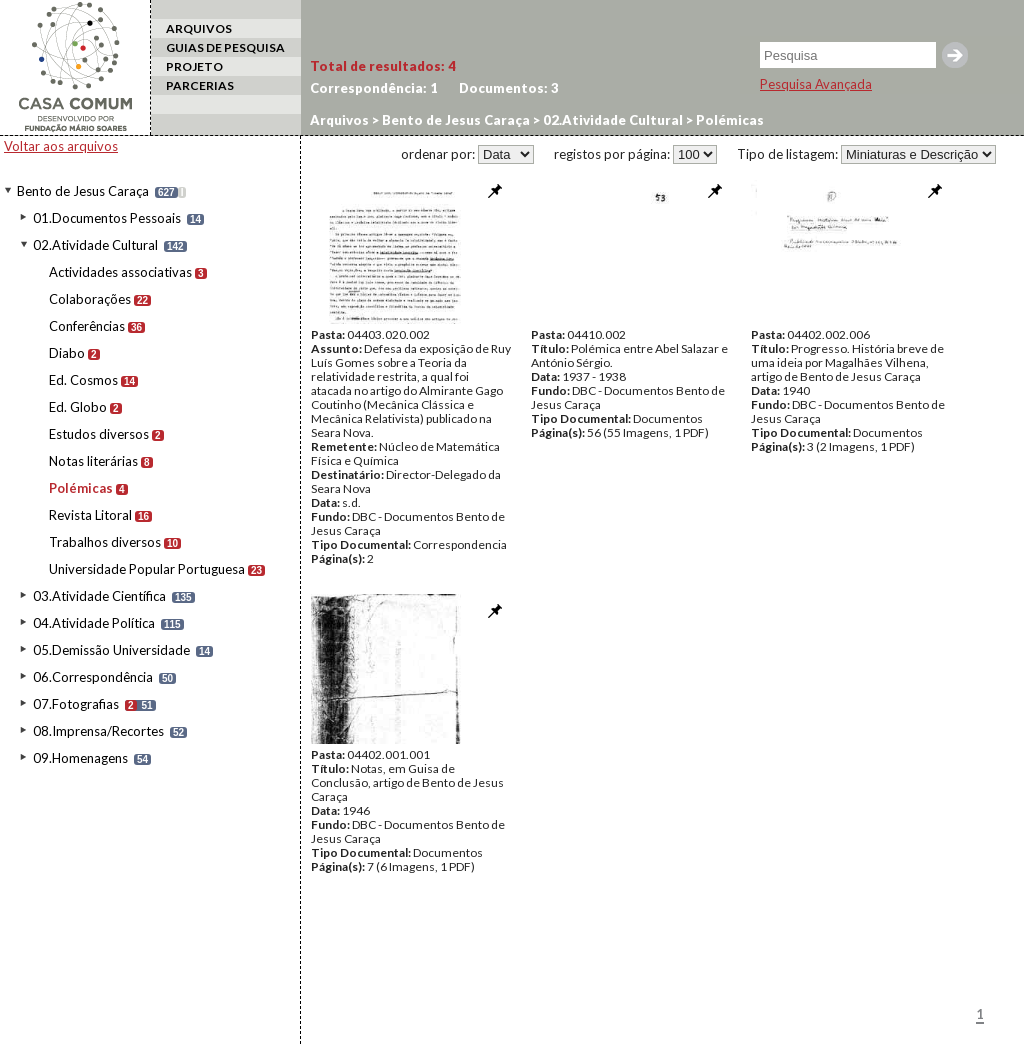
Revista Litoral (90, 515)
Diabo (67, 353)
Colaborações (90, 299)
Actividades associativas (120, 272)
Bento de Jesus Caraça (83, 191)
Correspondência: (374, 88)
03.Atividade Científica (99, 596)
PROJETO (194, 66)
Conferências (87, 326)
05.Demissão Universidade (111, 650)
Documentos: (509, 88)
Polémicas (81, 488)
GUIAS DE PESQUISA (225, 47)
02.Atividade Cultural (95, 245)
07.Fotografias (76, 704)
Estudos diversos (99, 434)
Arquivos (339, 120)
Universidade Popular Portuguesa (147, 569)
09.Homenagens (80, 758)
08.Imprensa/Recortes (98, 731)
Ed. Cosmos (83, 380)
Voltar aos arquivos (61, 146)
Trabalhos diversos (105, 542)
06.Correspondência (93, 677)
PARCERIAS (200, 85)
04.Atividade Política (94, 623)
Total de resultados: (383, 66)
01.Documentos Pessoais (107, 218)
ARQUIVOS (199, 28)
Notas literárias (93, 461)
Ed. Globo (78, 407)
